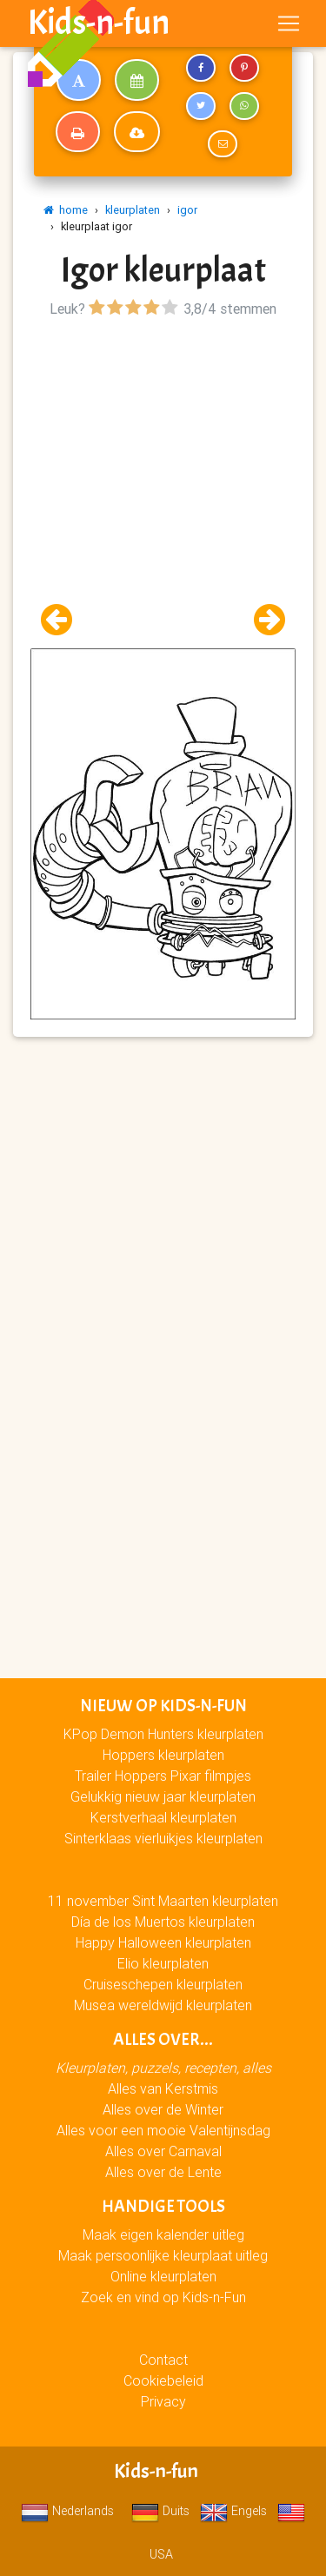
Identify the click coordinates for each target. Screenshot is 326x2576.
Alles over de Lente (163, 2172)
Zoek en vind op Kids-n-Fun (163, 2297)
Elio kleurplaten (163, 1963)
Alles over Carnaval (163, 2151)
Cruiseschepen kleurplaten (163, 1984)
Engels (233, 2511)
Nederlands (67, 2511)
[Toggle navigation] (288, 23)
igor (187, 209)
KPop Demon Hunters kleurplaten (163, 1734)
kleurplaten (132, 209)
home (65, 209)
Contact (163, 2359)
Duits (160, 2511)
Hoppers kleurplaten (163, 1754)
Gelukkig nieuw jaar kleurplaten (163, 1796)
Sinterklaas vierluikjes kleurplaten (163, 1838)
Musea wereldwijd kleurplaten (163, 2005)
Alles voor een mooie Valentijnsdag (163, 2130)
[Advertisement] (163, 485)
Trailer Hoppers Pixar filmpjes (163, 1775)
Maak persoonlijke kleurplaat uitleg (163, 2255)
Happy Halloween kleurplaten (163, 1942)
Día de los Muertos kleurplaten (163, 1921)
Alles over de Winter (163, 2109)
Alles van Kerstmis (163, 2088)
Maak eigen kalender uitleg (163, 2234)
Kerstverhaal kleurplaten (163, 1817)
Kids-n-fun (99, 22)
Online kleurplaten (163, 2276)
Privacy (163, 2401)
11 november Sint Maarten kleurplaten (163, 1900)
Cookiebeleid (163, 2380)
